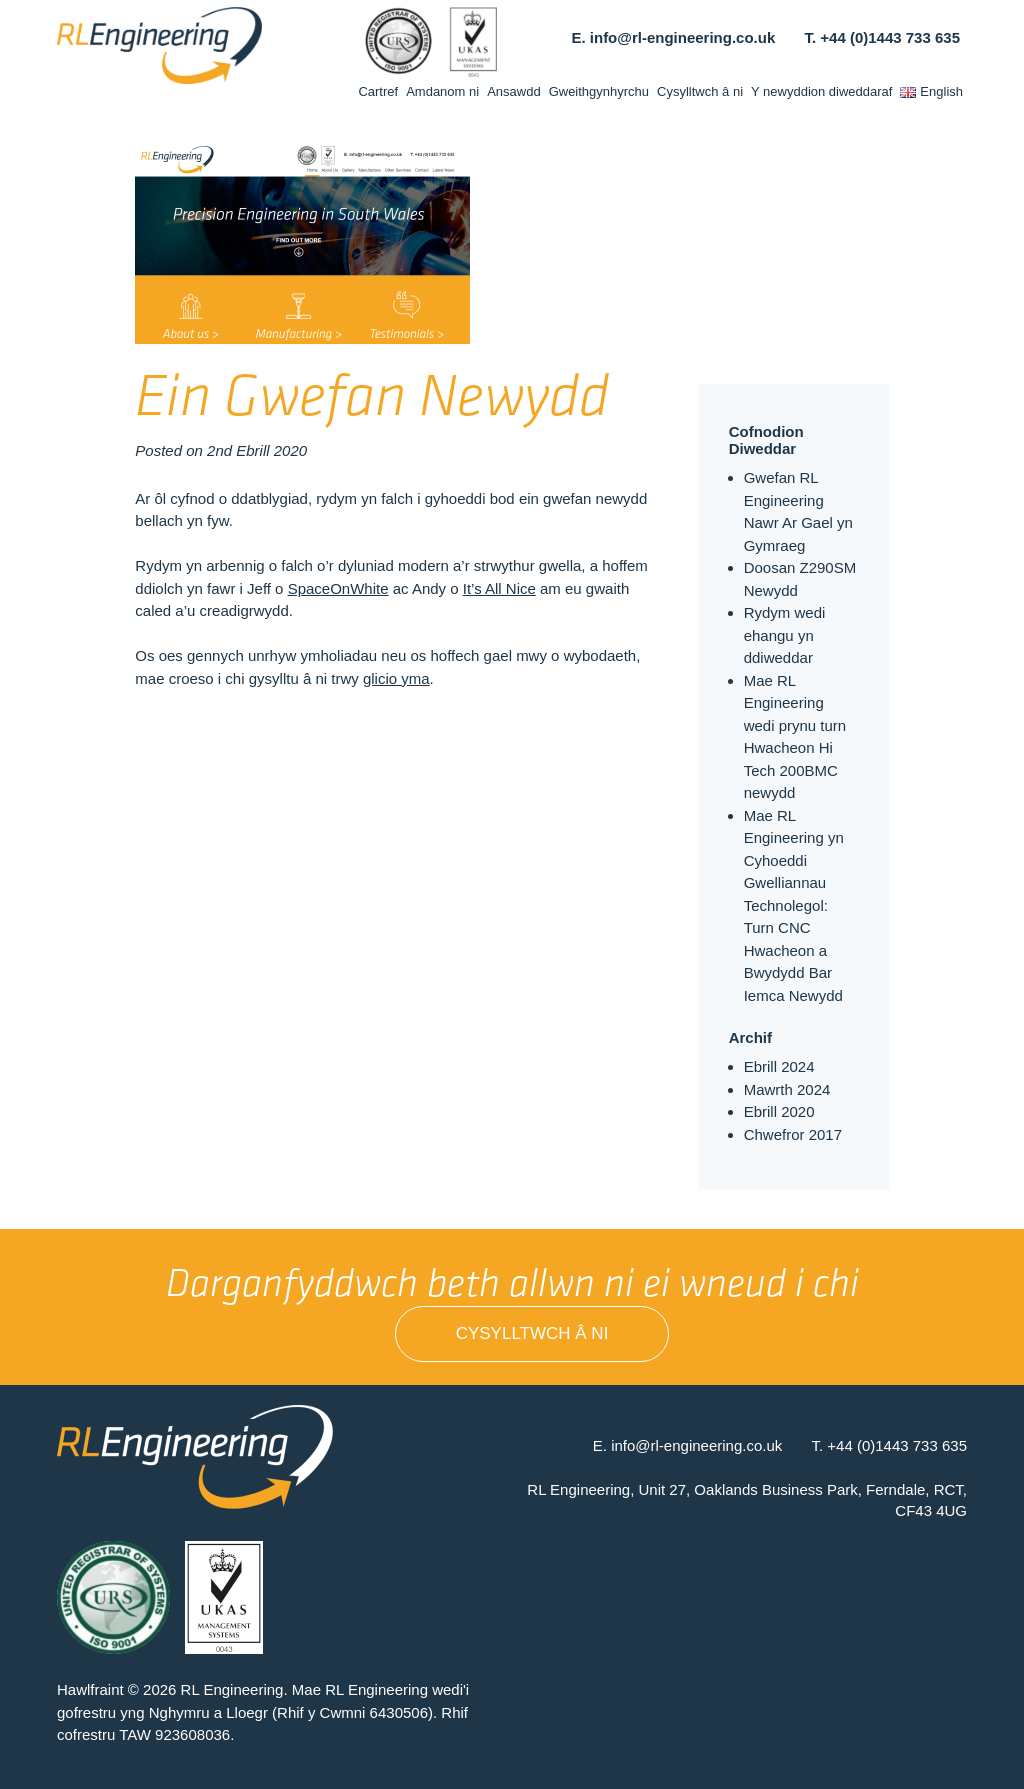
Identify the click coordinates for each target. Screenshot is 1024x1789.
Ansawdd (513, 91)
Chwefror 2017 (793, 1134)
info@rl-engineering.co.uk (682, 37)
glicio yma (396, 678)
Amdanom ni (442, 91)
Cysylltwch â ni (700, 91)
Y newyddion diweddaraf (821, 91)
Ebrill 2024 (779, 1066)
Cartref (378, 91)
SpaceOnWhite (338, 588)
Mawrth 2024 (787, 1089)
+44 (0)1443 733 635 (890, 37)
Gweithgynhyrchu (599, 91)
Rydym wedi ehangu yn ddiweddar (785, 635)
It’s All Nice (499, 588)
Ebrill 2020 (779, 1111)
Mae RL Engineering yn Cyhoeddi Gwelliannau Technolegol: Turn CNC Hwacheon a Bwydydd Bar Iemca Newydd (794, 905)
